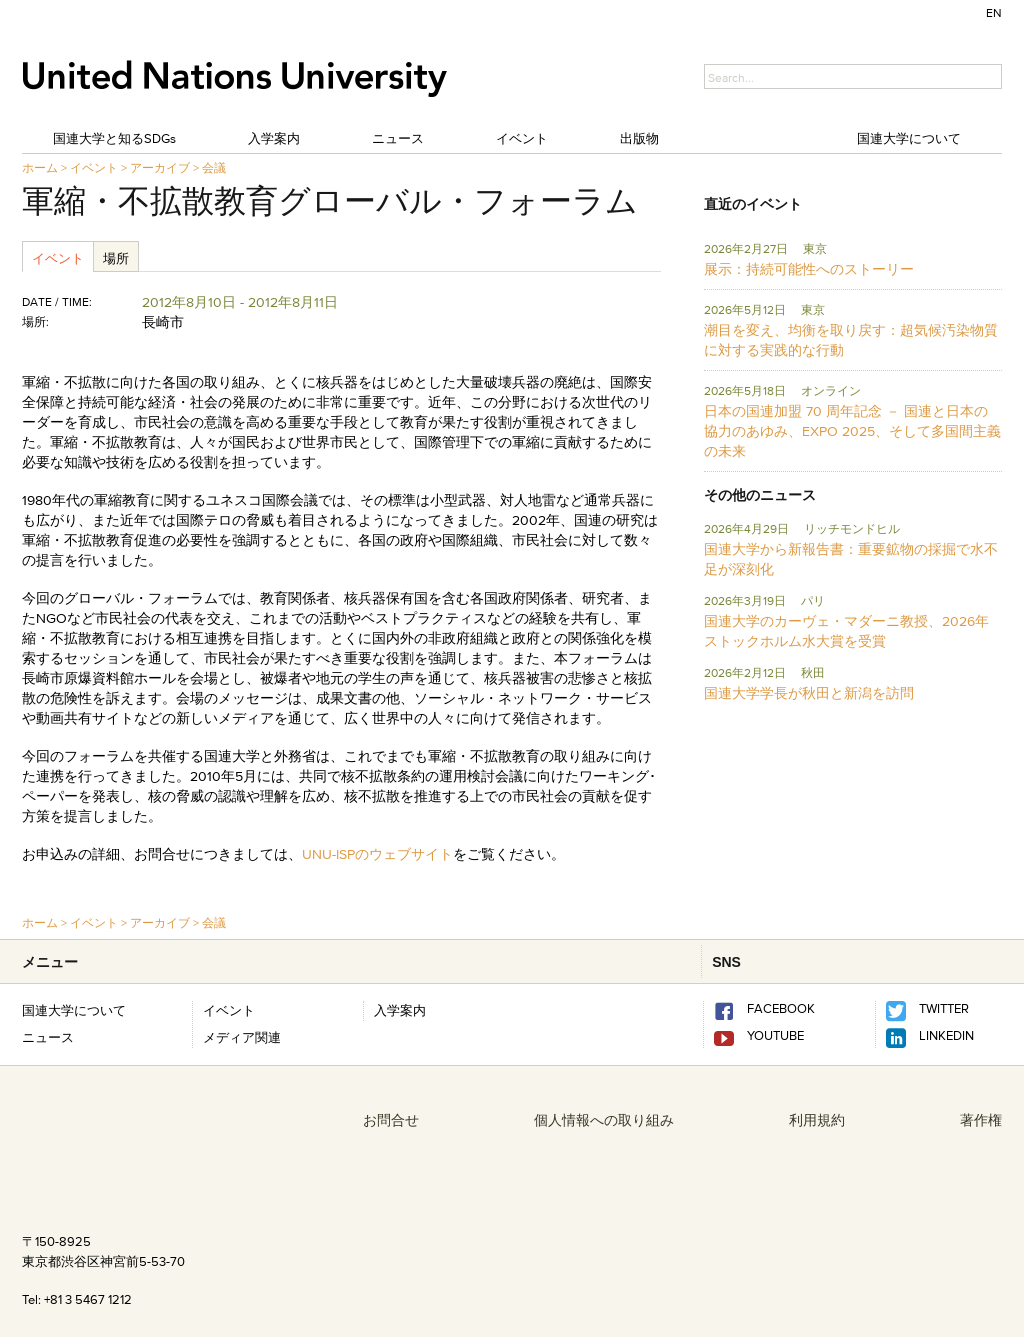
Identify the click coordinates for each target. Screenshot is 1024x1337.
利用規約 (817, 1120)
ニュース (398, 138)
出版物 (639, 138)
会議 (214, 167)
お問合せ (391, 1120)
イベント (522, 138)
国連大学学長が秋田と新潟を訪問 (809, 693)
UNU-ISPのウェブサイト (377, 854)
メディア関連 (242, 1037)
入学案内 (274, 138)
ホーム (40, 167)
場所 (116, 258)
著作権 (981, 1120)
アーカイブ (160, 167)
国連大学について (909, 138)
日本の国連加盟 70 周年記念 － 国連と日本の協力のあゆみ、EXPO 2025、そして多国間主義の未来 (852, 431)
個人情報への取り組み (604, 1120)
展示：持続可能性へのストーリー (809, 269)
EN (994, 12)
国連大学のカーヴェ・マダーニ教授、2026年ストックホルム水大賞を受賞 (846, 631)
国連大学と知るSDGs (114, 138)
